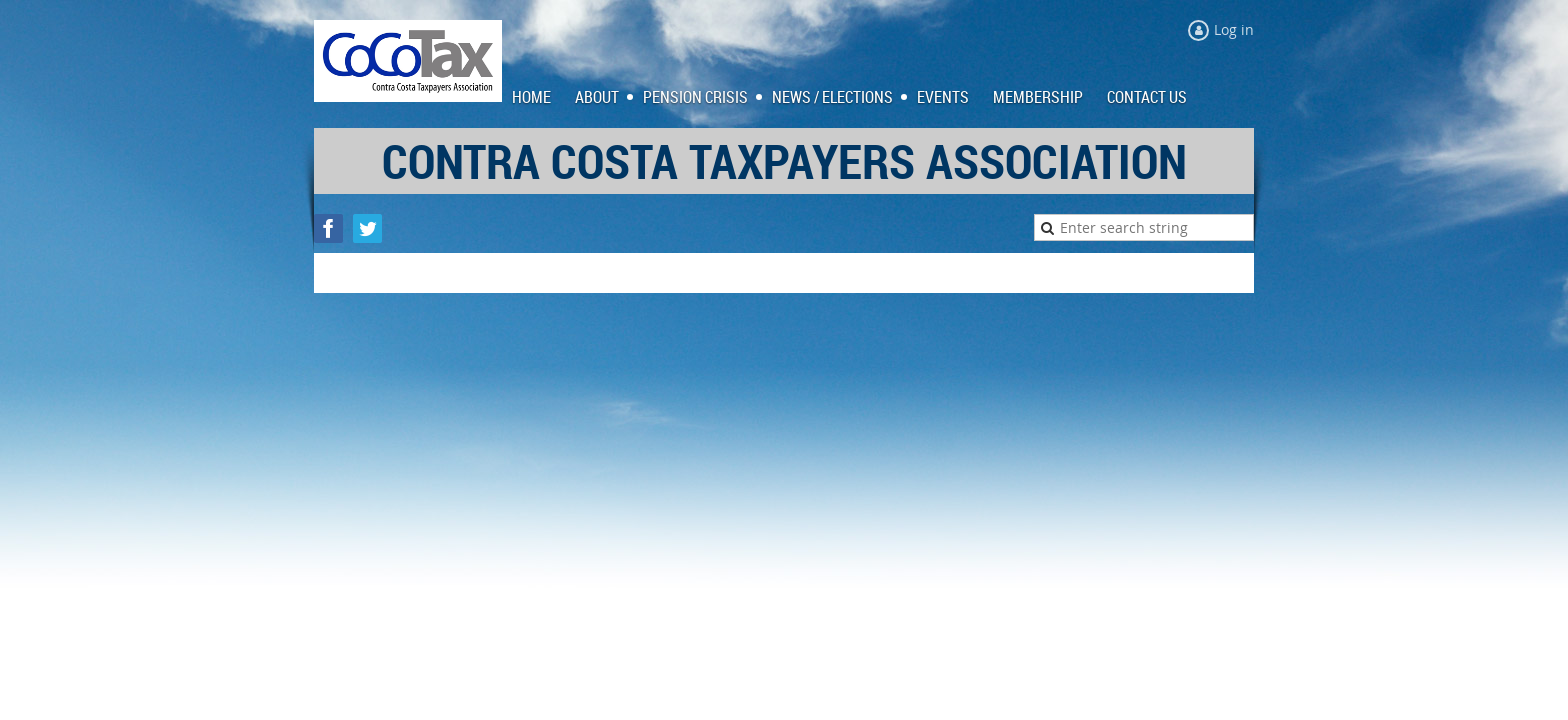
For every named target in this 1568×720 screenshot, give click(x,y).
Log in (1234, 29)
